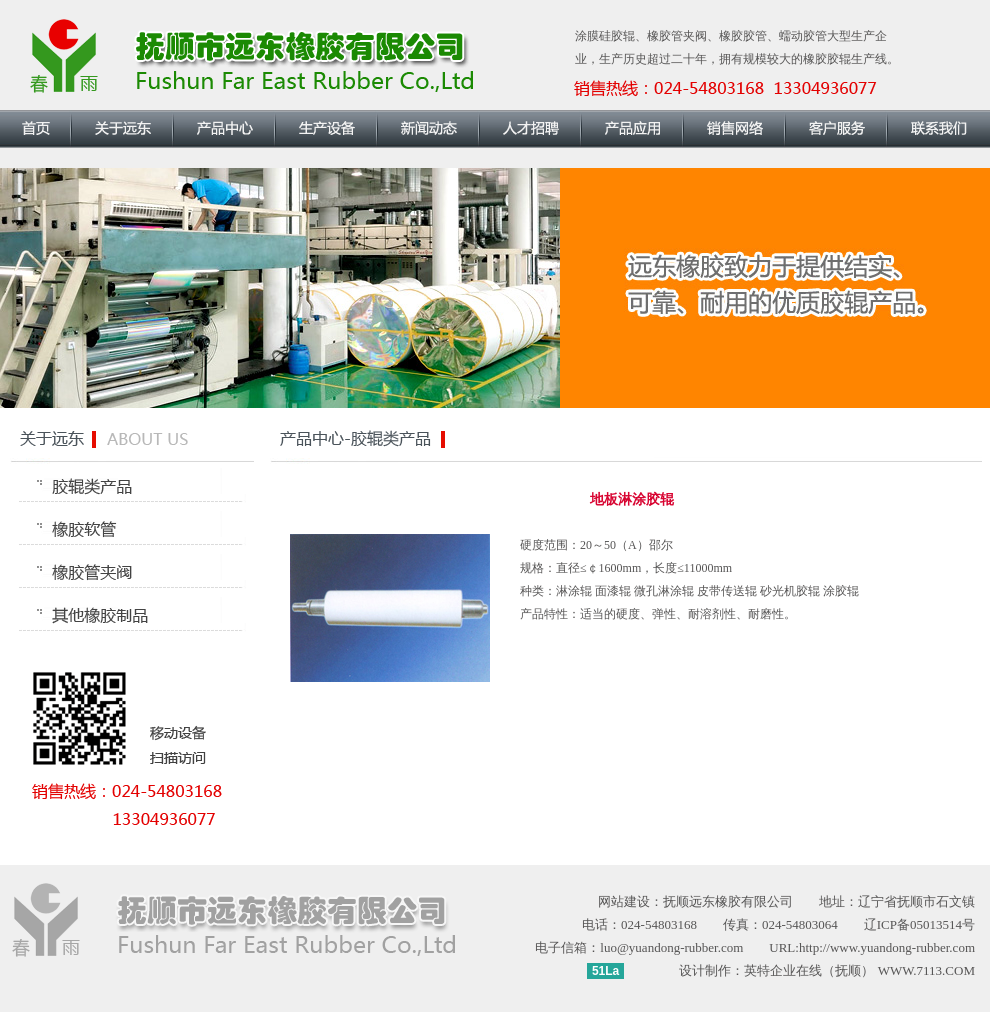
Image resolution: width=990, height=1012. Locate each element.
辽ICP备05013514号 (919, 924)
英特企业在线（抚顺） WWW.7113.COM (859, 970)
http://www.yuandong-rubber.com (887, 947)
